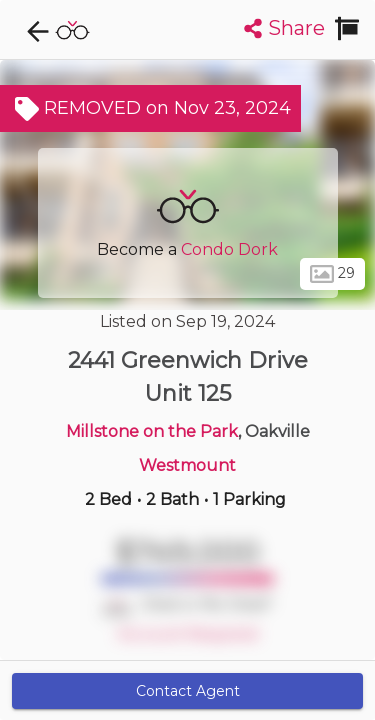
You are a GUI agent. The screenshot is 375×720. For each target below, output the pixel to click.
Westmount (187, 465)
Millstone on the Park (152, 431)
